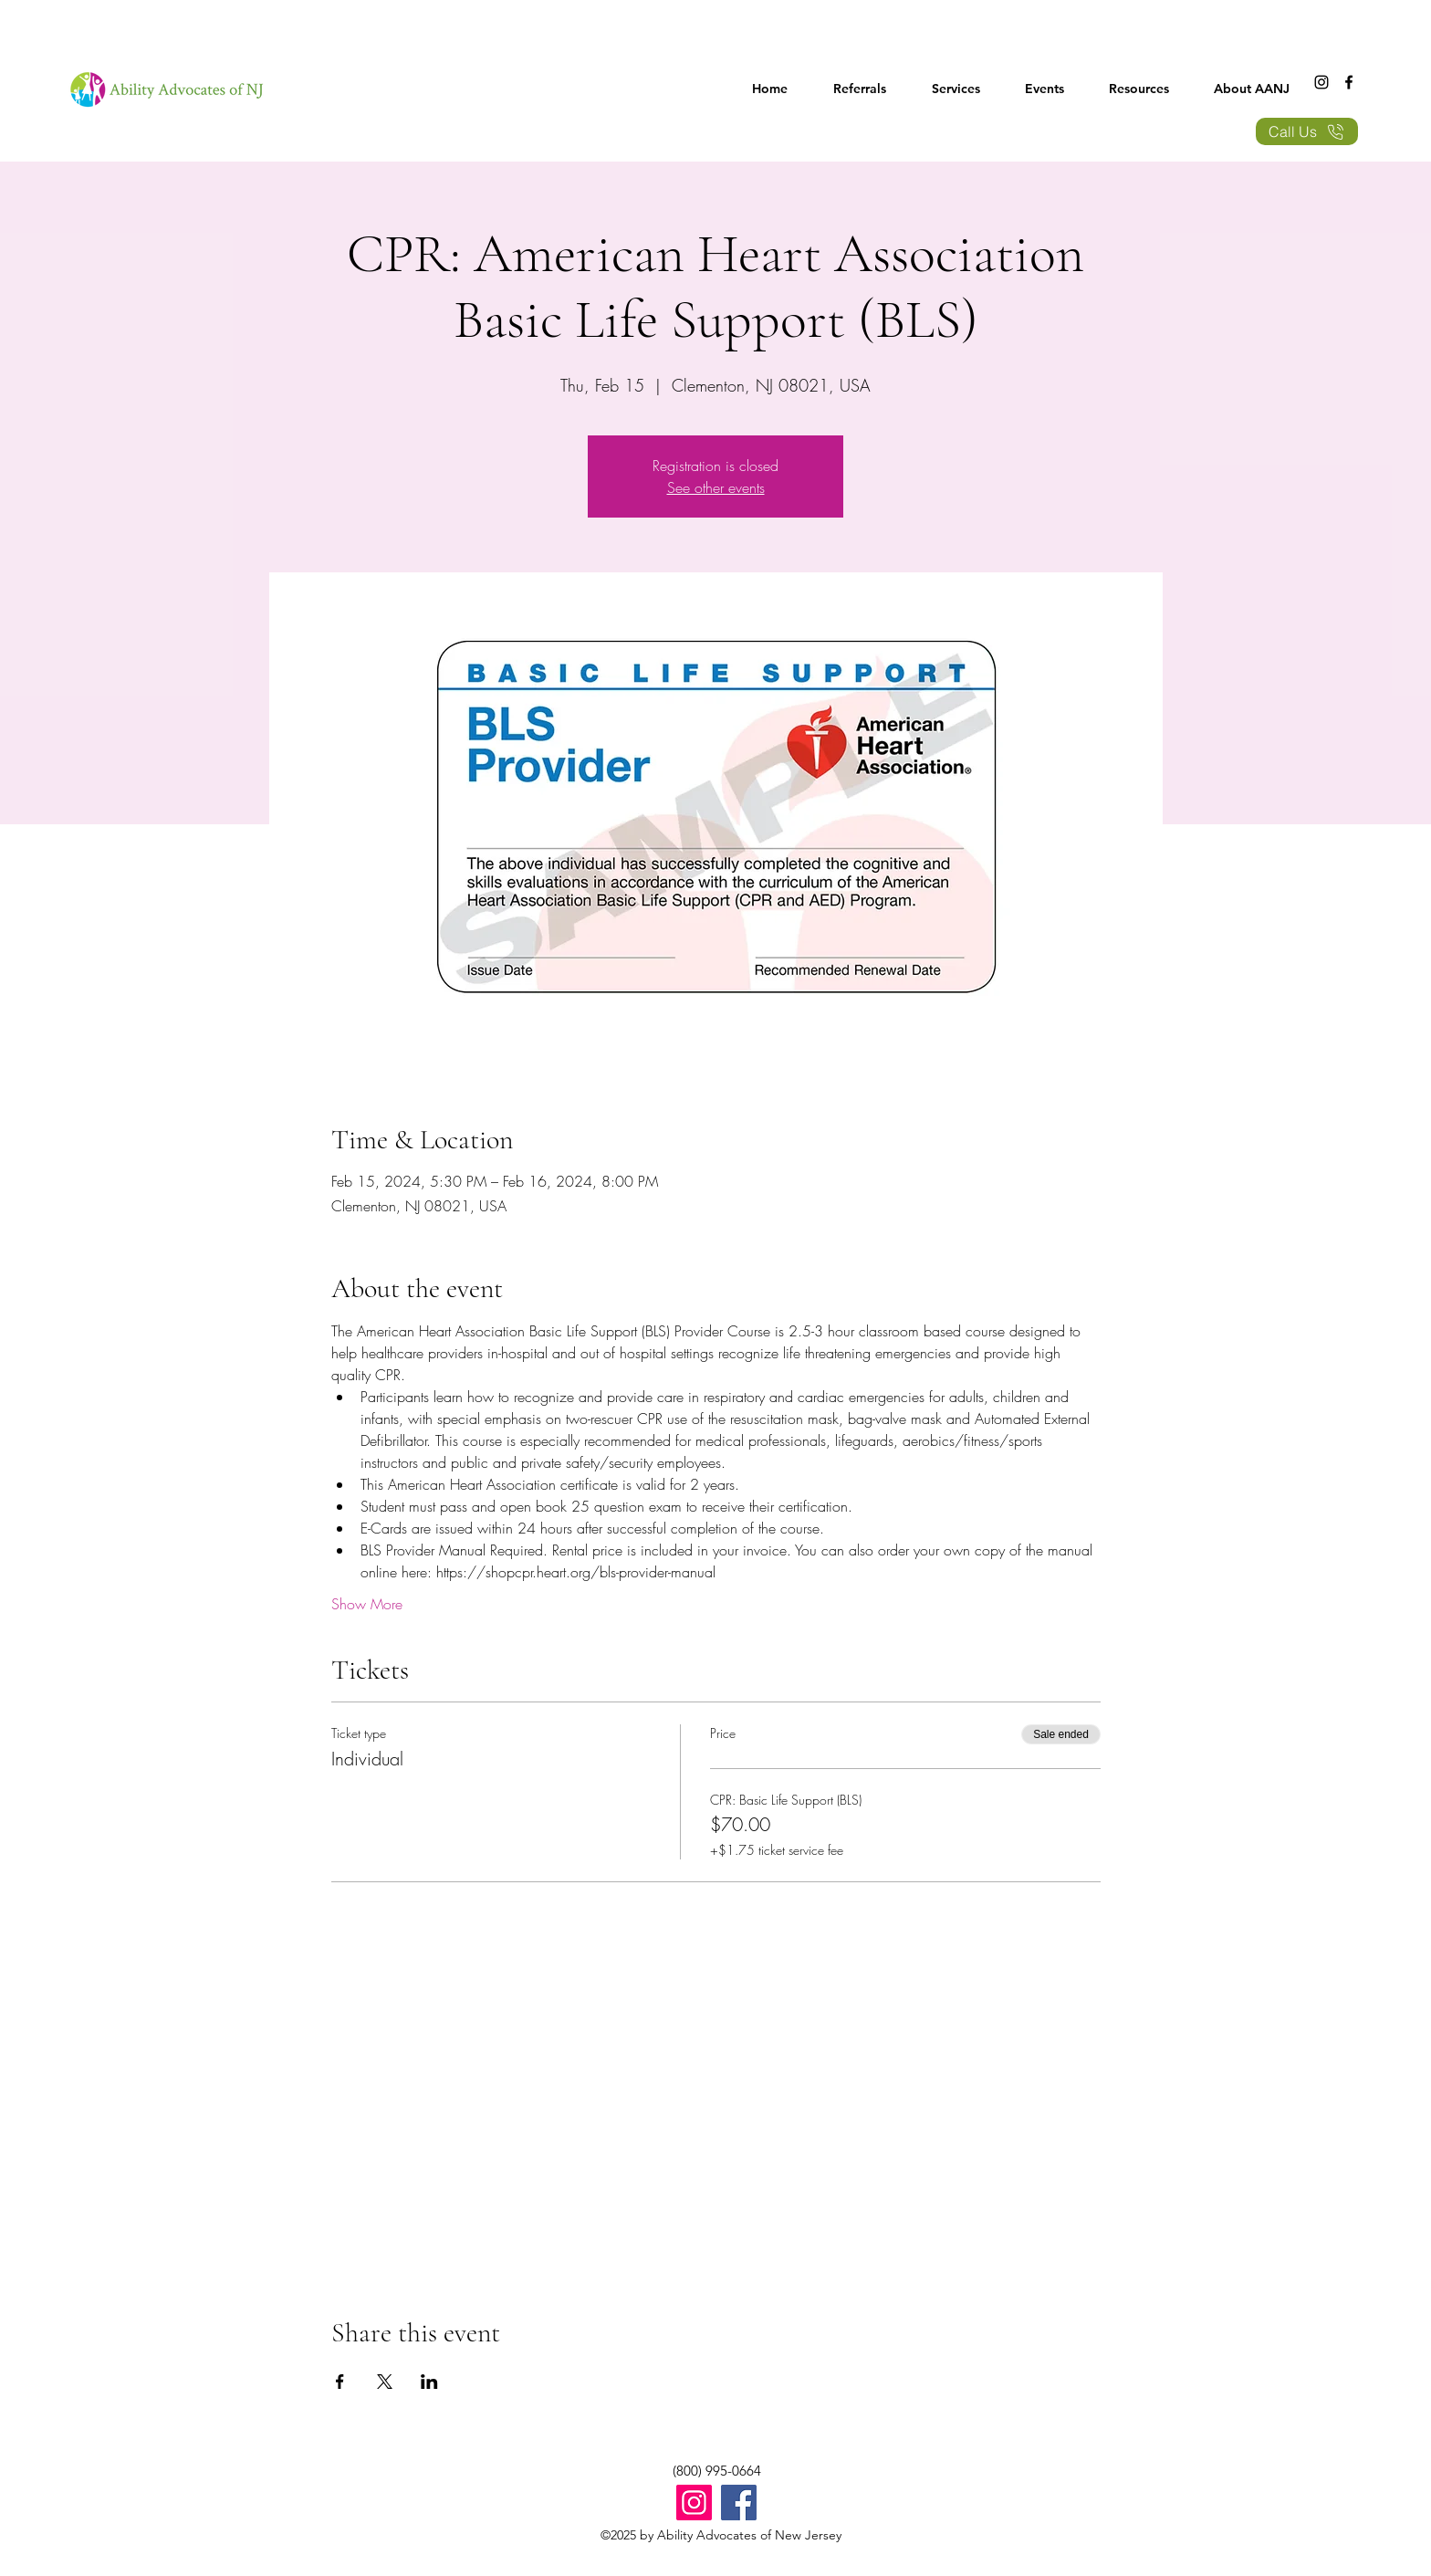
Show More (366, 1604)
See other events (716, 487)
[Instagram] (1321, 82)
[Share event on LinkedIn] (429, 2381)
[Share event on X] (384, 2381)
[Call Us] (1307, 131)
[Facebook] (1349, 82)
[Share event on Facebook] (340, 2381)
